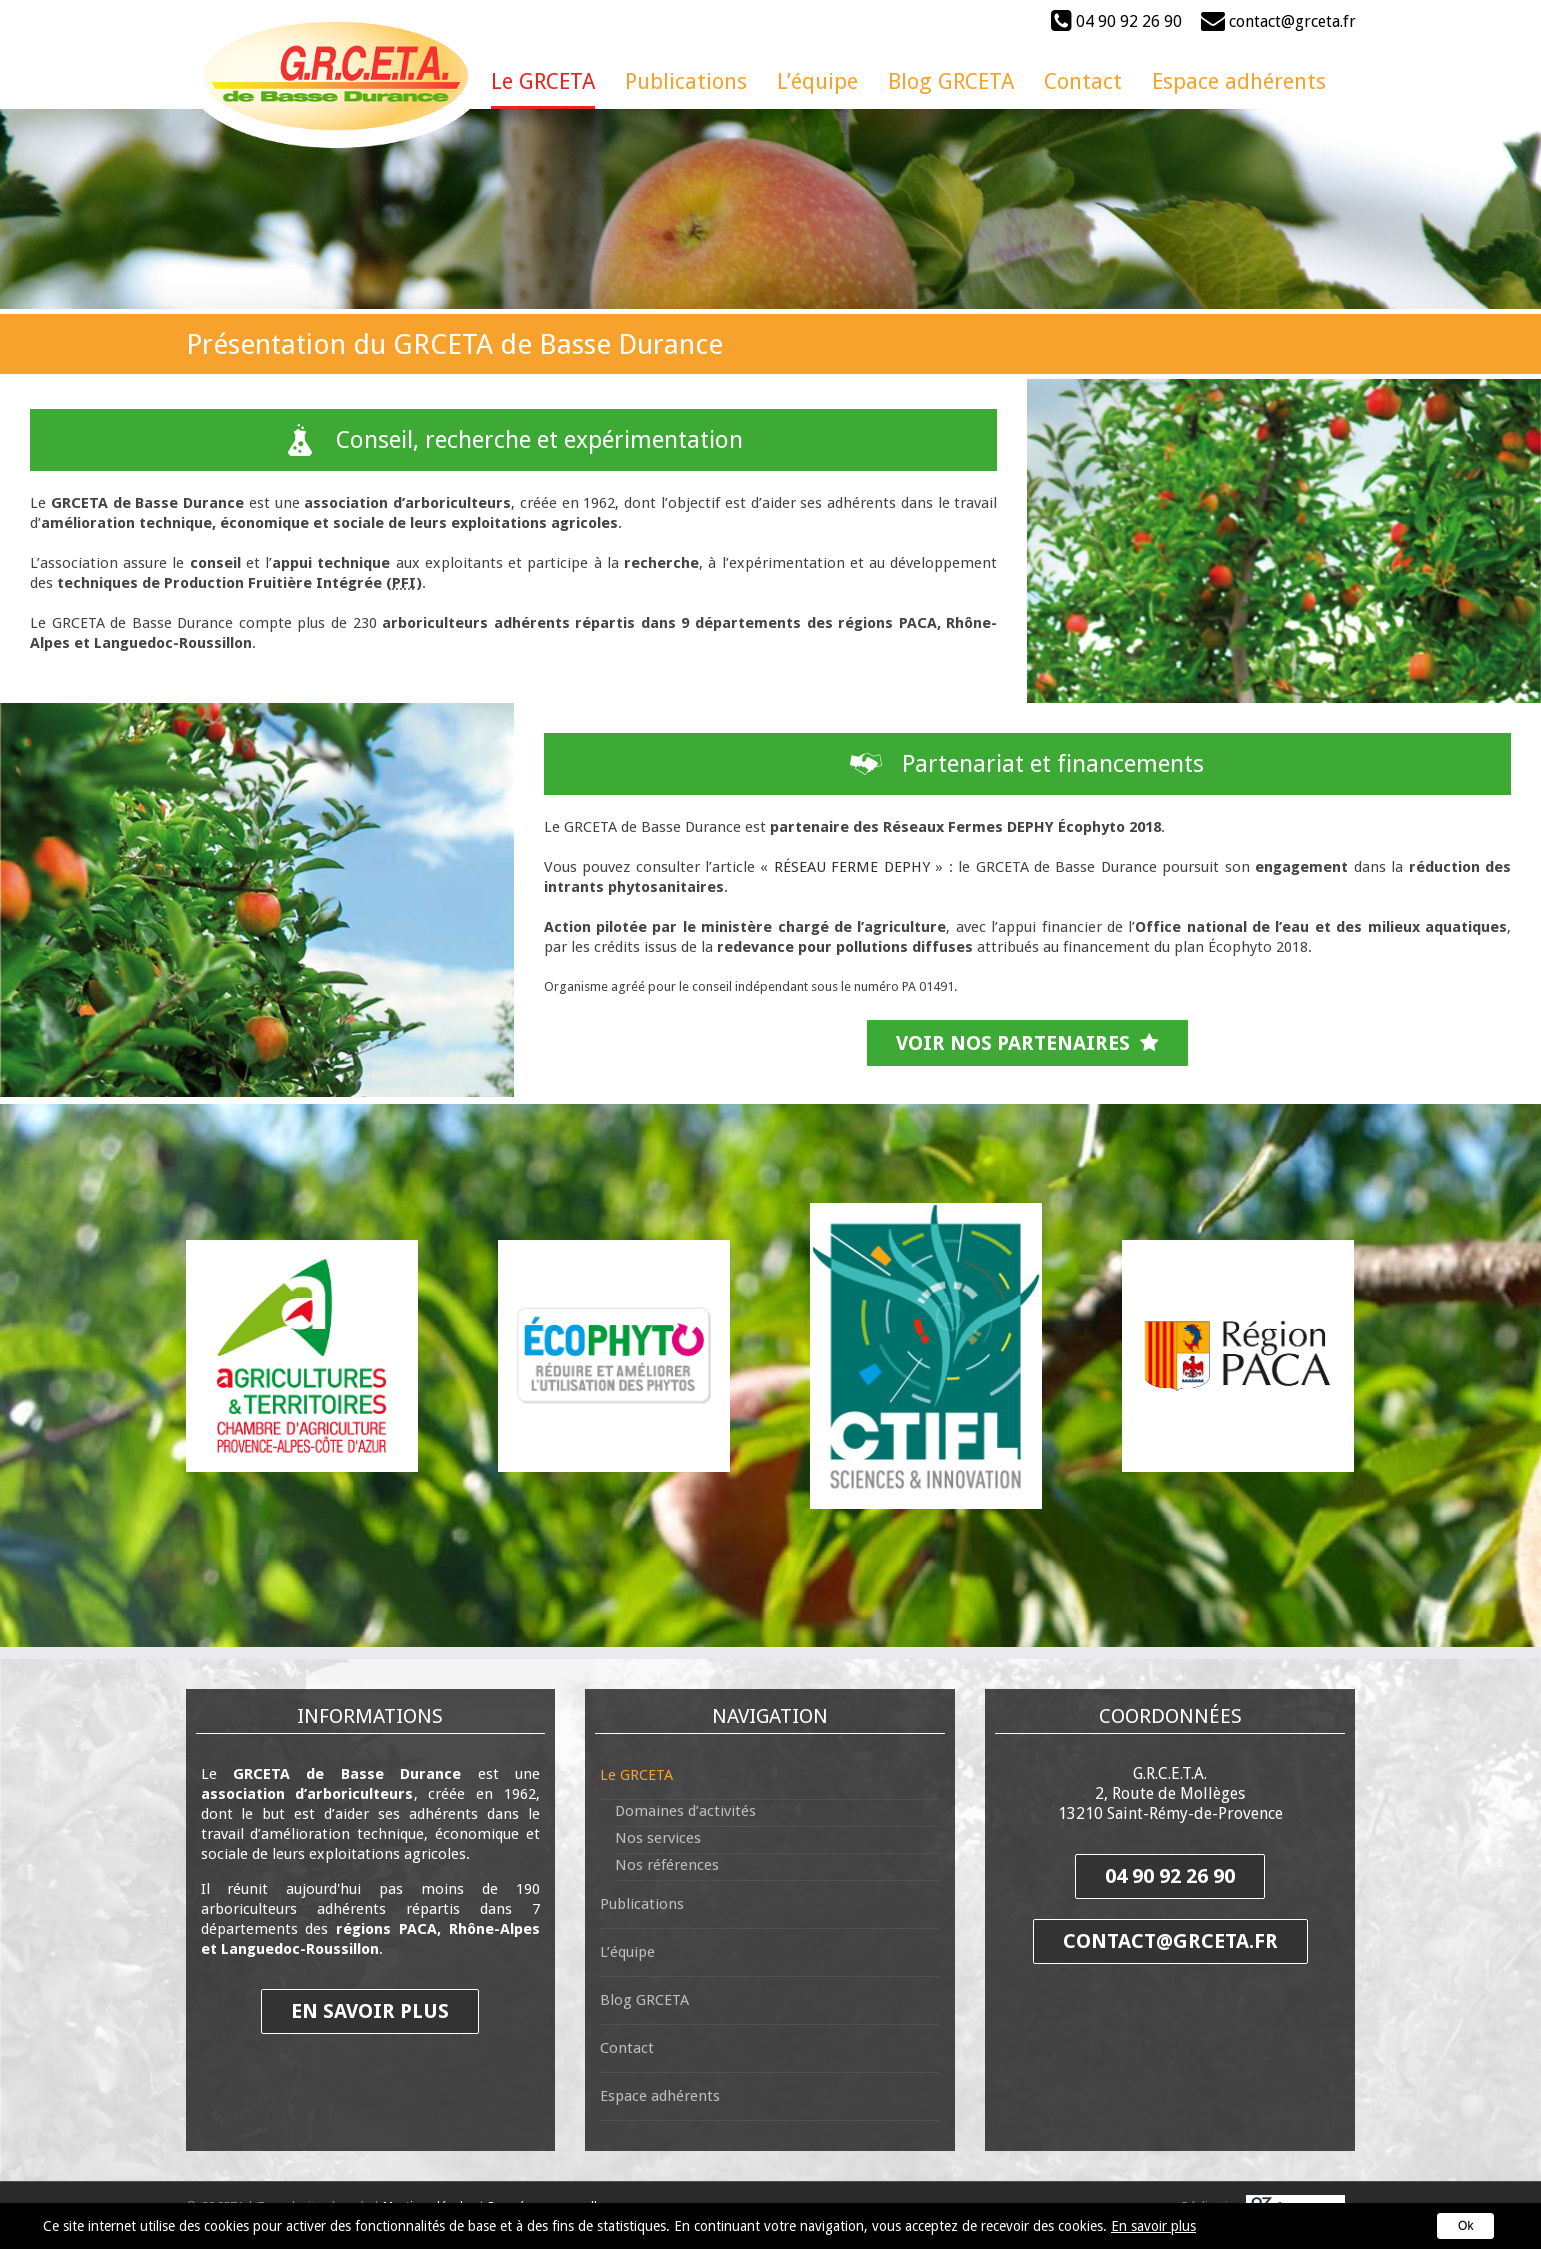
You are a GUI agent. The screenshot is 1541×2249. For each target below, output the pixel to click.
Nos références (667, 1865)
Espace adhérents (660, 2096)
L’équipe (627, 1952)
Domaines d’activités (685, 1811)
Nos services (658, 1838)
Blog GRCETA (644, 2000)
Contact (627, 2048)
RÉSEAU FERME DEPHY (852, 867)
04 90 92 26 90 (1116, 20)
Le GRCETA (636, 1775)
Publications (642, 1904)
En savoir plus (1153, 2226)
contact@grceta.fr (1278, 21)
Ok (1465, 2226)
